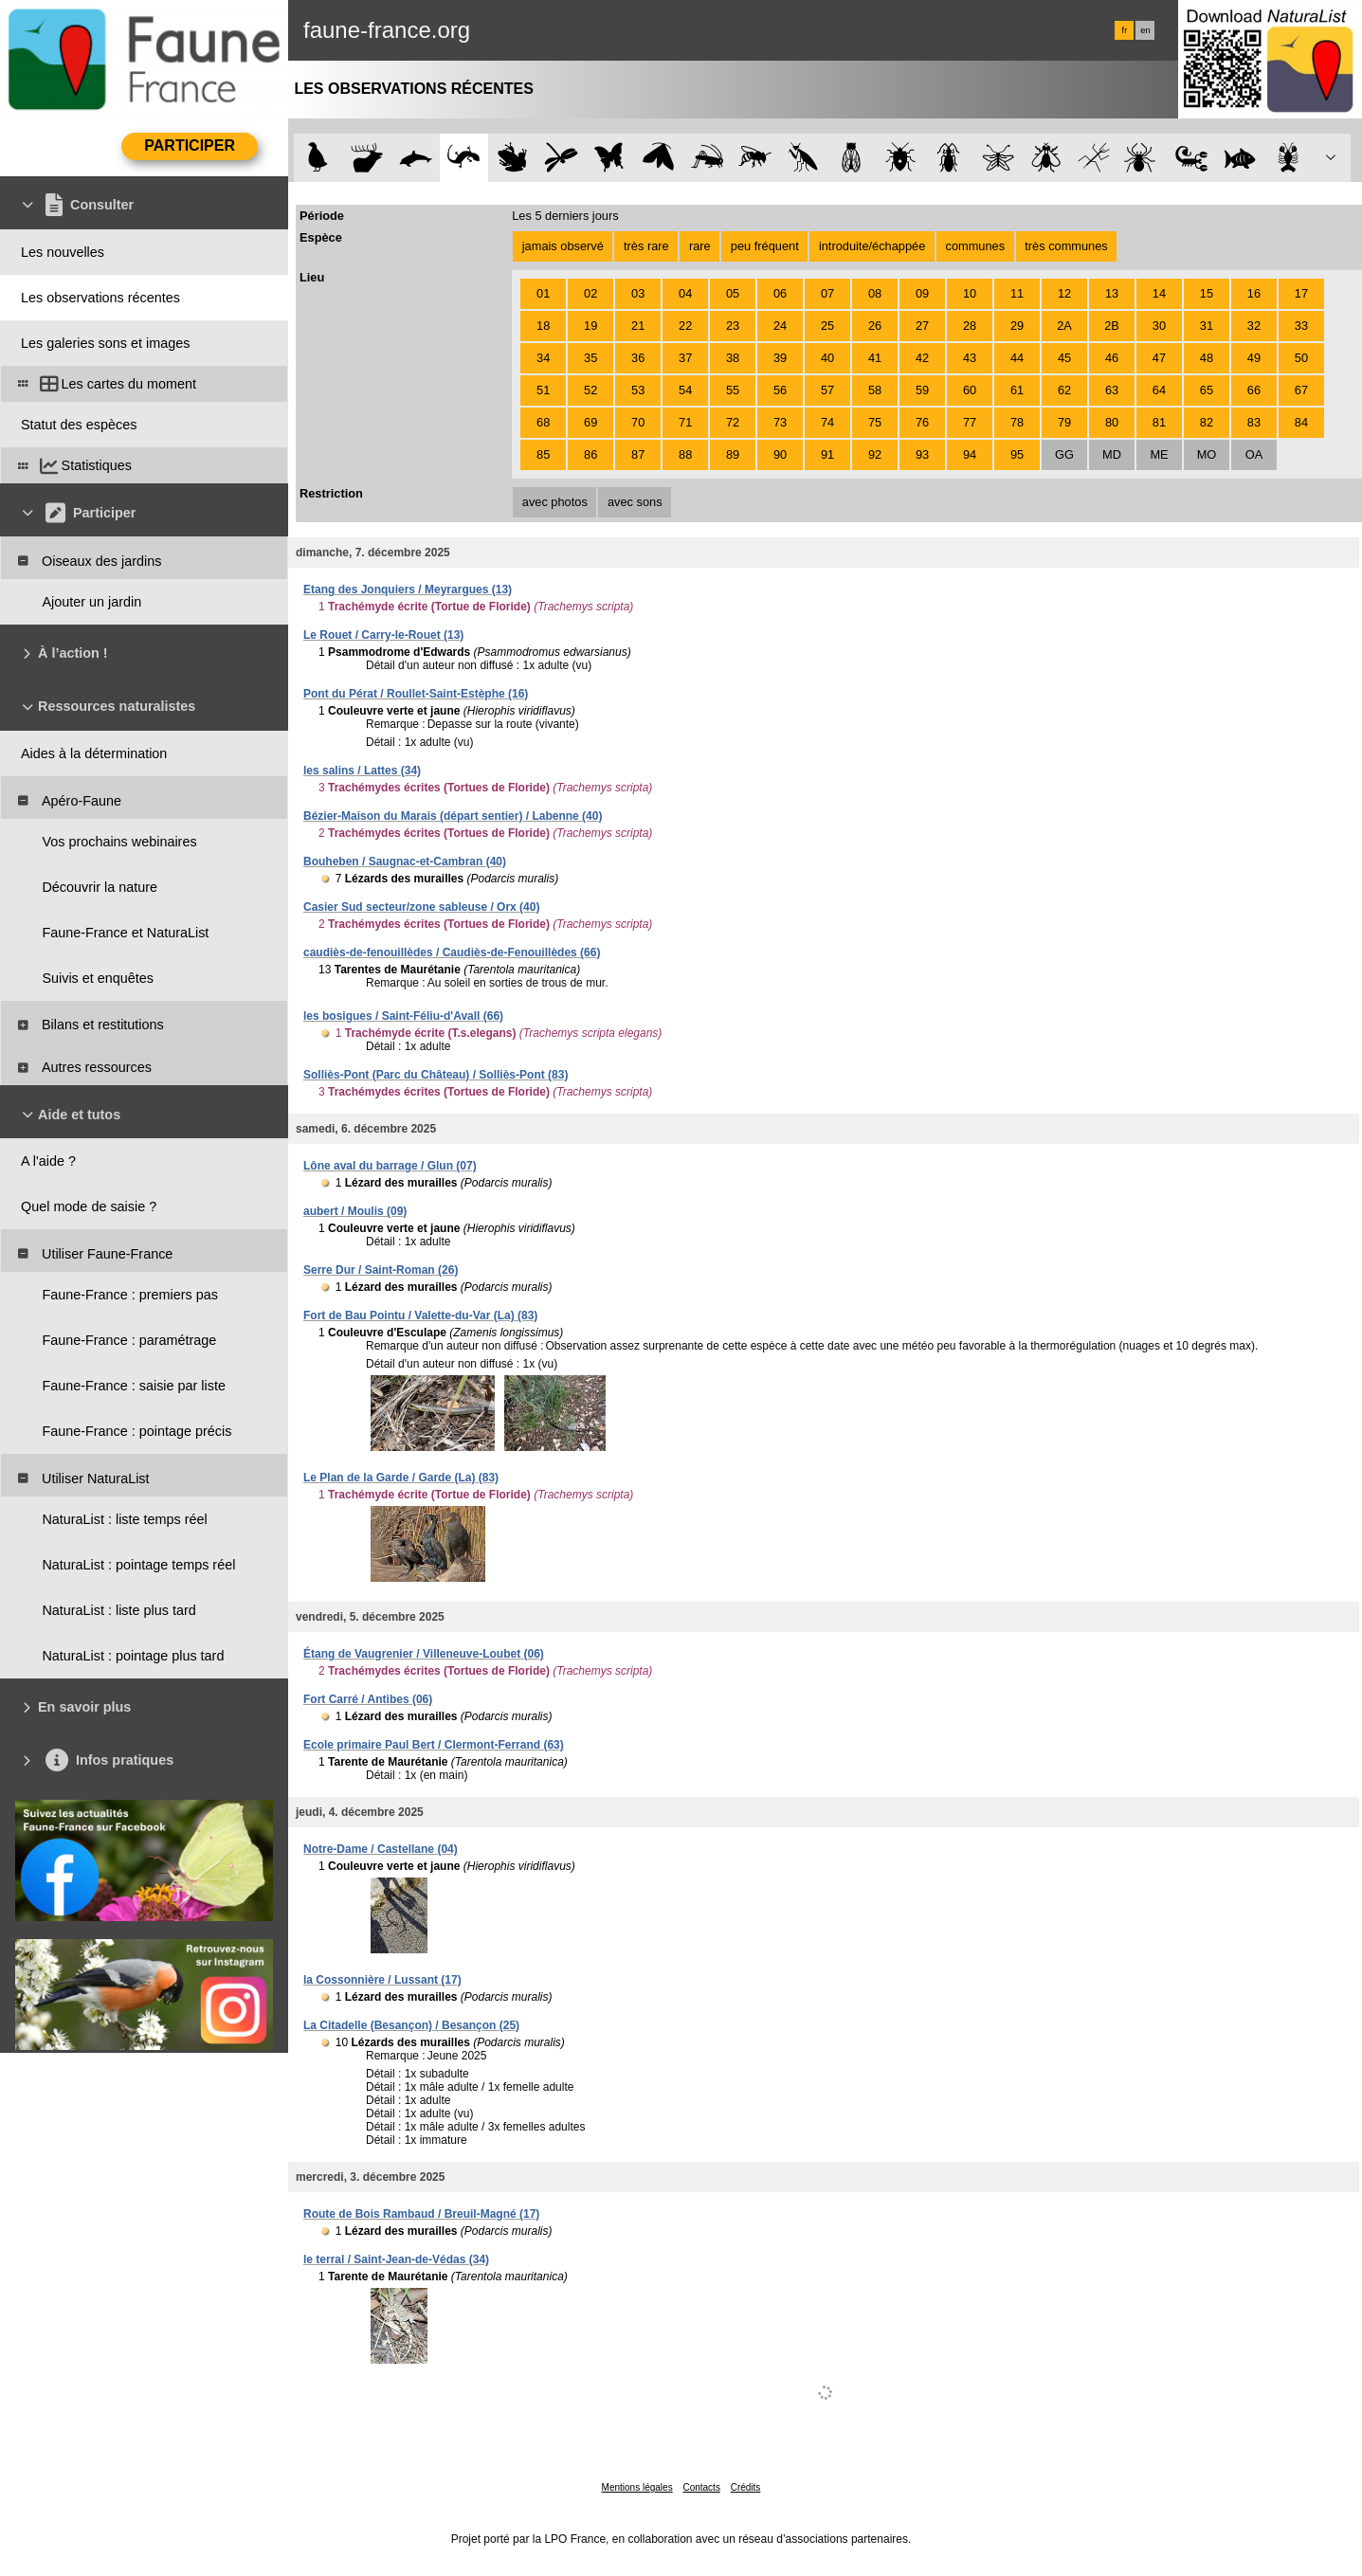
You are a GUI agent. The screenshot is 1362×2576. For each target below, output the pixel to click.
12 (1064, 293)
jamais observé (563, 246)
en (1145, 30)
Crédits (746, 2487)
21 (638, 325)
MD (1111, 454)
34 (543, 358)
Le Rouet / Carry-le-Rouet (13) (383, 635)
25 (827, 325)
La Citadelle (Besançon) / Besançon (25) (411, 2025)
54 (685, 390)
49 (1254, 358)
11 (1017, 293)
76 (922, 422)
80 (1111, 422)
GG (1064, 454)
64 (1159, 390)
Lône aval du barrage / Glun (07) (390, 1165)
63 (1111, 390)
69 (590, 422)
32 (1254, 325)
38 (732, 358)
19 (590, 325)
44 (1017, 358)
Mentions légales (637, 2487)
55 (732, 390)
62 (1064, 390)
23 (732, 325)
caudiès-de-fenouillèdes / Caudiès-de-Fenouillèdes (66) (451, 952)
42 (922, 358)
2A (1064, 325)
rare (700, 246)
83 (1254, 422)
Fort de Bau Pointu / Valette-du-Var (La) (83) (420, 1315)
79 (1064, 422)
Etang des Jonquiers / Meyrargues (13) (407, 589)
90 (780, 454)
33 (1301, 325)
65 (1206, 390)
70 (638, 422)
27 (922, 325)
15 (1206, 293)
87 (638, 454)
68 (543, 422)
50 (1301, 358)
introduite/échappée (872, 246)
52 (590, 390)
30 (1159, 325)
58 (874, 390)
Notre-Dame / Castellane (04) (380, 1849)
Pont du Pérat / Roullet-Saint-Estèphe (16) (415, 693)
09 (922, 293)
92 (874, 454)
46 (1111, 358)
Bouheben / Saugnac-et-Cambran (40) (404, 861)
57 (827, 390)
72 (732, 422)
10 (969, 293)
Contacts (700, 2487)
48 (1206, 358)
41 (874, 358)
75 (874, 422)
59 (922, 390)
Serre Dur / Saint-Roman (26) (380, 1270)
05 (732, 293)
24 (780, 325)
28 (969, 325)
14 (1159, 293)
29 (1017, 325)
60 (969, 390)
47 (1159, 358)
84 (1301, 422)
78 (1017, 422)
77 (969, 422)
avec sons (635, 502)
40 (827, 358)
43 (969, 358)
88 (685, 454)
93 (922, 454)
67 (1301, 390)
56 (780, 390)
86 (590, 454)
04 (685, 293)
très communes (1066, 246)
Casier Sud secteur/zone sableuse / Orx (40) (421, 907)
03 (638, 293)
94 (969, 454)
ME (1159, 454)
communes (976, 246)
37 (685, 358)
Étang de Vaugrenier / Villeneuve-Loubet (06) (423, 1653)
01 (543, 293)
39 (780, 358)
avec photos (555, 502)
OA (1254, 454)
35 (590, 358)
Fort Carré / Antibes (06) (367, 1699)
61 (1017, 390)
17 (1301, 293)
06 (780, 293)
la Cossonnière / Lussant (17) (382, 1979)
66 (1254, 390)
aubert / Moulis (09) (355, 1211)
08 (874, 293)
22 (685, 325)
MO (1207, 454)
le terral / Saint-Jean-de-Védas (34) (396, 2259)
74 (827, 422)
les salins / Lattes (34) (362, 770)
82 (1206, 422)
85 (543, 454)
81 (1159, 422)
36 (638, 358)
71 (685, 422)
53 (638, 390)
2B (1111, 325)
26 (874, 325)
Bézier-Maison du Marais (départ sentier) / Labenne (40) (452, 816)
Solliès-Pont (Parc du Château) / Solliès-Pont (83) (435, 1074)
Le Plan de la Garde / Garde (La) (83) (401, 1477)
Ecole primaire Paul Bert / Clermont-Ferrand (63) (433, 1744)
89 (732, 454)
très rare (646, 246)
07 (827, 293)
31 (1206, 325)
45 (1064, 358)
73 (780, 422)
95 (1017, 454)
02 (590, 293)
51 (543, 390)
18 (543, 325)
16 (1254, 293)
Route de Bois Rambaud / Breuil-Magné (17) (421, 2214)
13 (1111, 293)
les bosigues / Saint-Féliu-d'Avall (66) (403, 1016)
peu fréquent (765, 246)
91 (827, 454)
